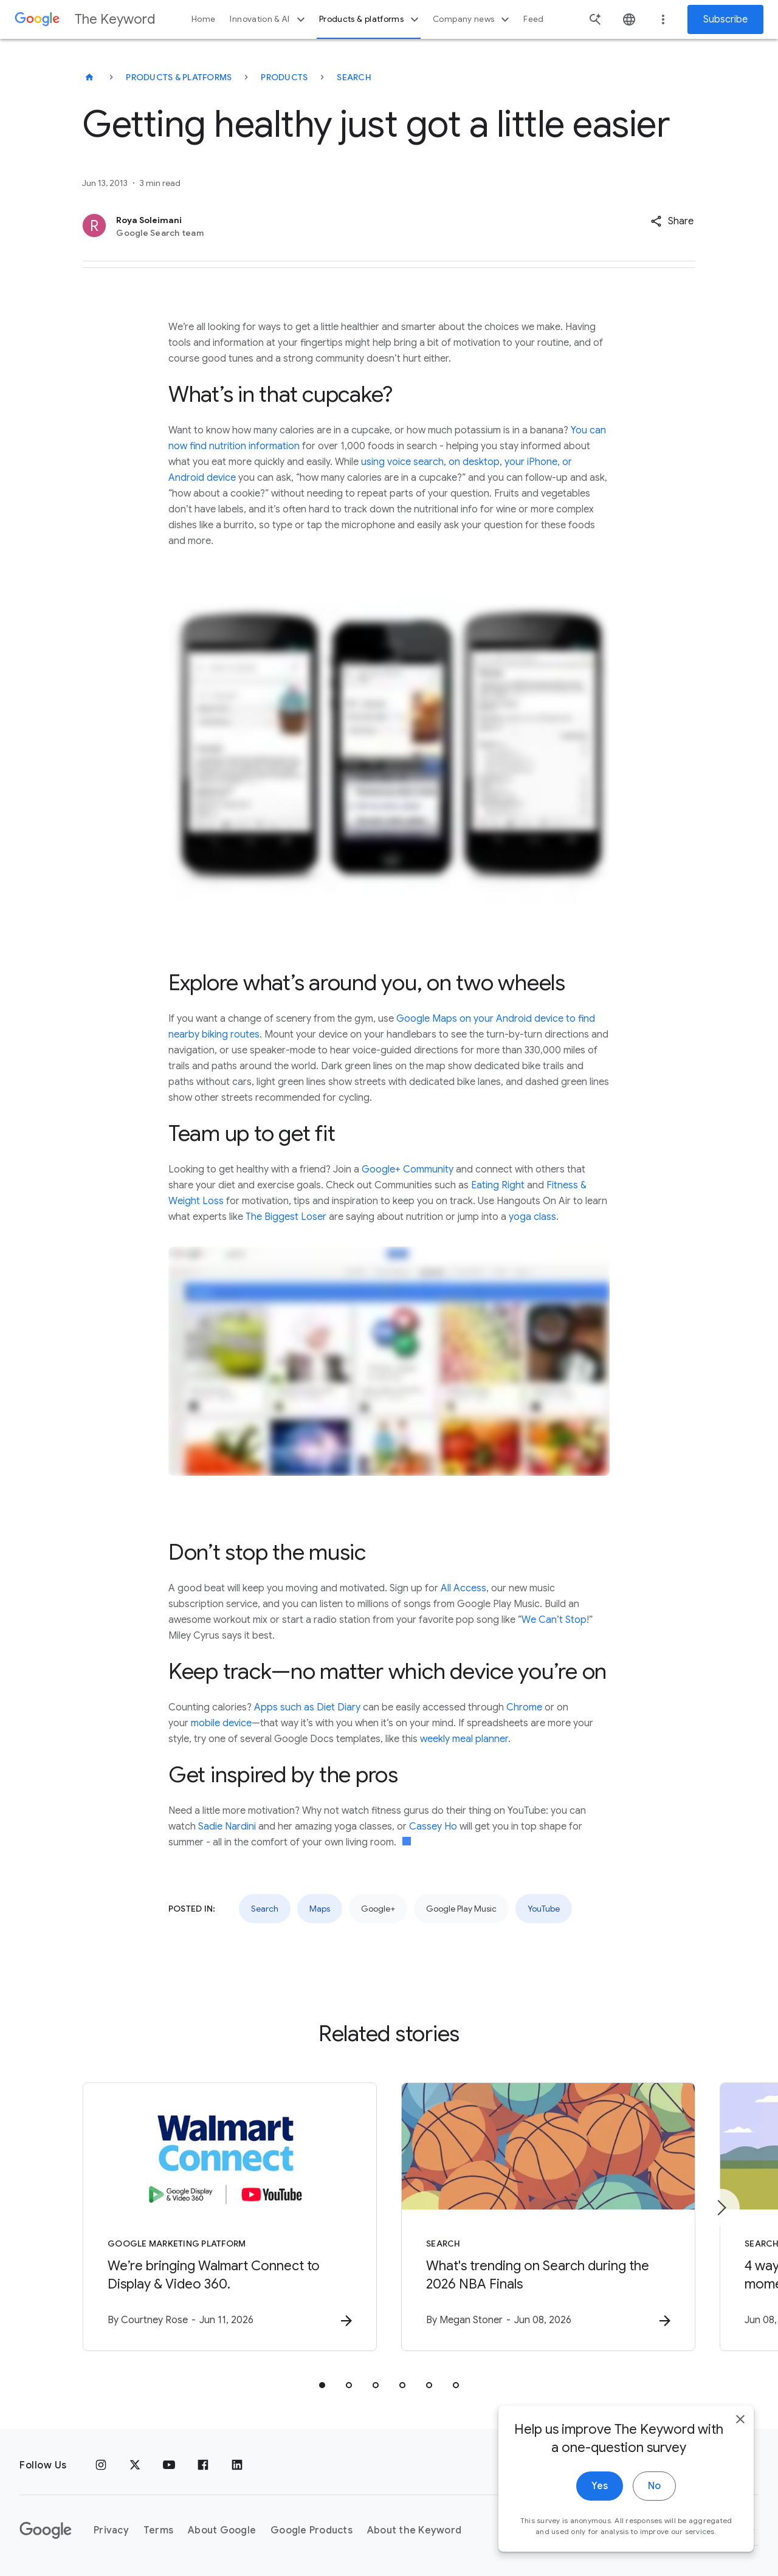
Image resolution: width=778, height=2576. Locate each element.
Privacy (111, 2530)
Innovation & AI (269, 19)
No (654, 2525)
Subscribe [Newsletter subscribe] (725, 19)
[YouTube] (169, 2465)
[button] (672, 221)
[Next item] (721, 2207)
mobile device (221, 1723)
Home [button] (203, 19)
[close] (740, 2458)
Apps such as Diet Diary (307, 1707)
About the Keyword (414, 2530)
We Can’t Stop (554, 1620)
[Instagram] (100, 2465)
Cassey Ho (433, 1826)
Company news (472, 19)
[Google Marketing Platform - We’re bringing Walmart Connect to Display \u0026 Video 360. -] (229, 2216)
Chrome (524, 1707)
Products (284, 77)
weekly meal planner (464, 1739)
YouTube (544, 1908)
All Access (463, 1588)
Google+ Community (407, 1169)
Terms (158, 2530)
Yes (599, 2525)
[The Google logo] (45, 2530)
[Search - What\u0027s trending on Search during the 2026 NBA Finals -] (548, 2216)
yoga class (532, 1217)
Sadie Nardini (227, 1826)
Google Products (311, 2530)
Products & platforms (370, 19)
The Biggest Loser (286, 1217)
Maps (319, 1908)
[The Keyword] (89, 77)
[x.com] (135, 2465)
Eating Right (498, 1185)
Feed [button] (533, 19)
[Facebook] (203, 2465)
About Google (222, 2530)
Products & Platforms (179, 77)
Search (354, 77)
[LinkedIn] (237, 2465)
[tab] (322, 2385)
